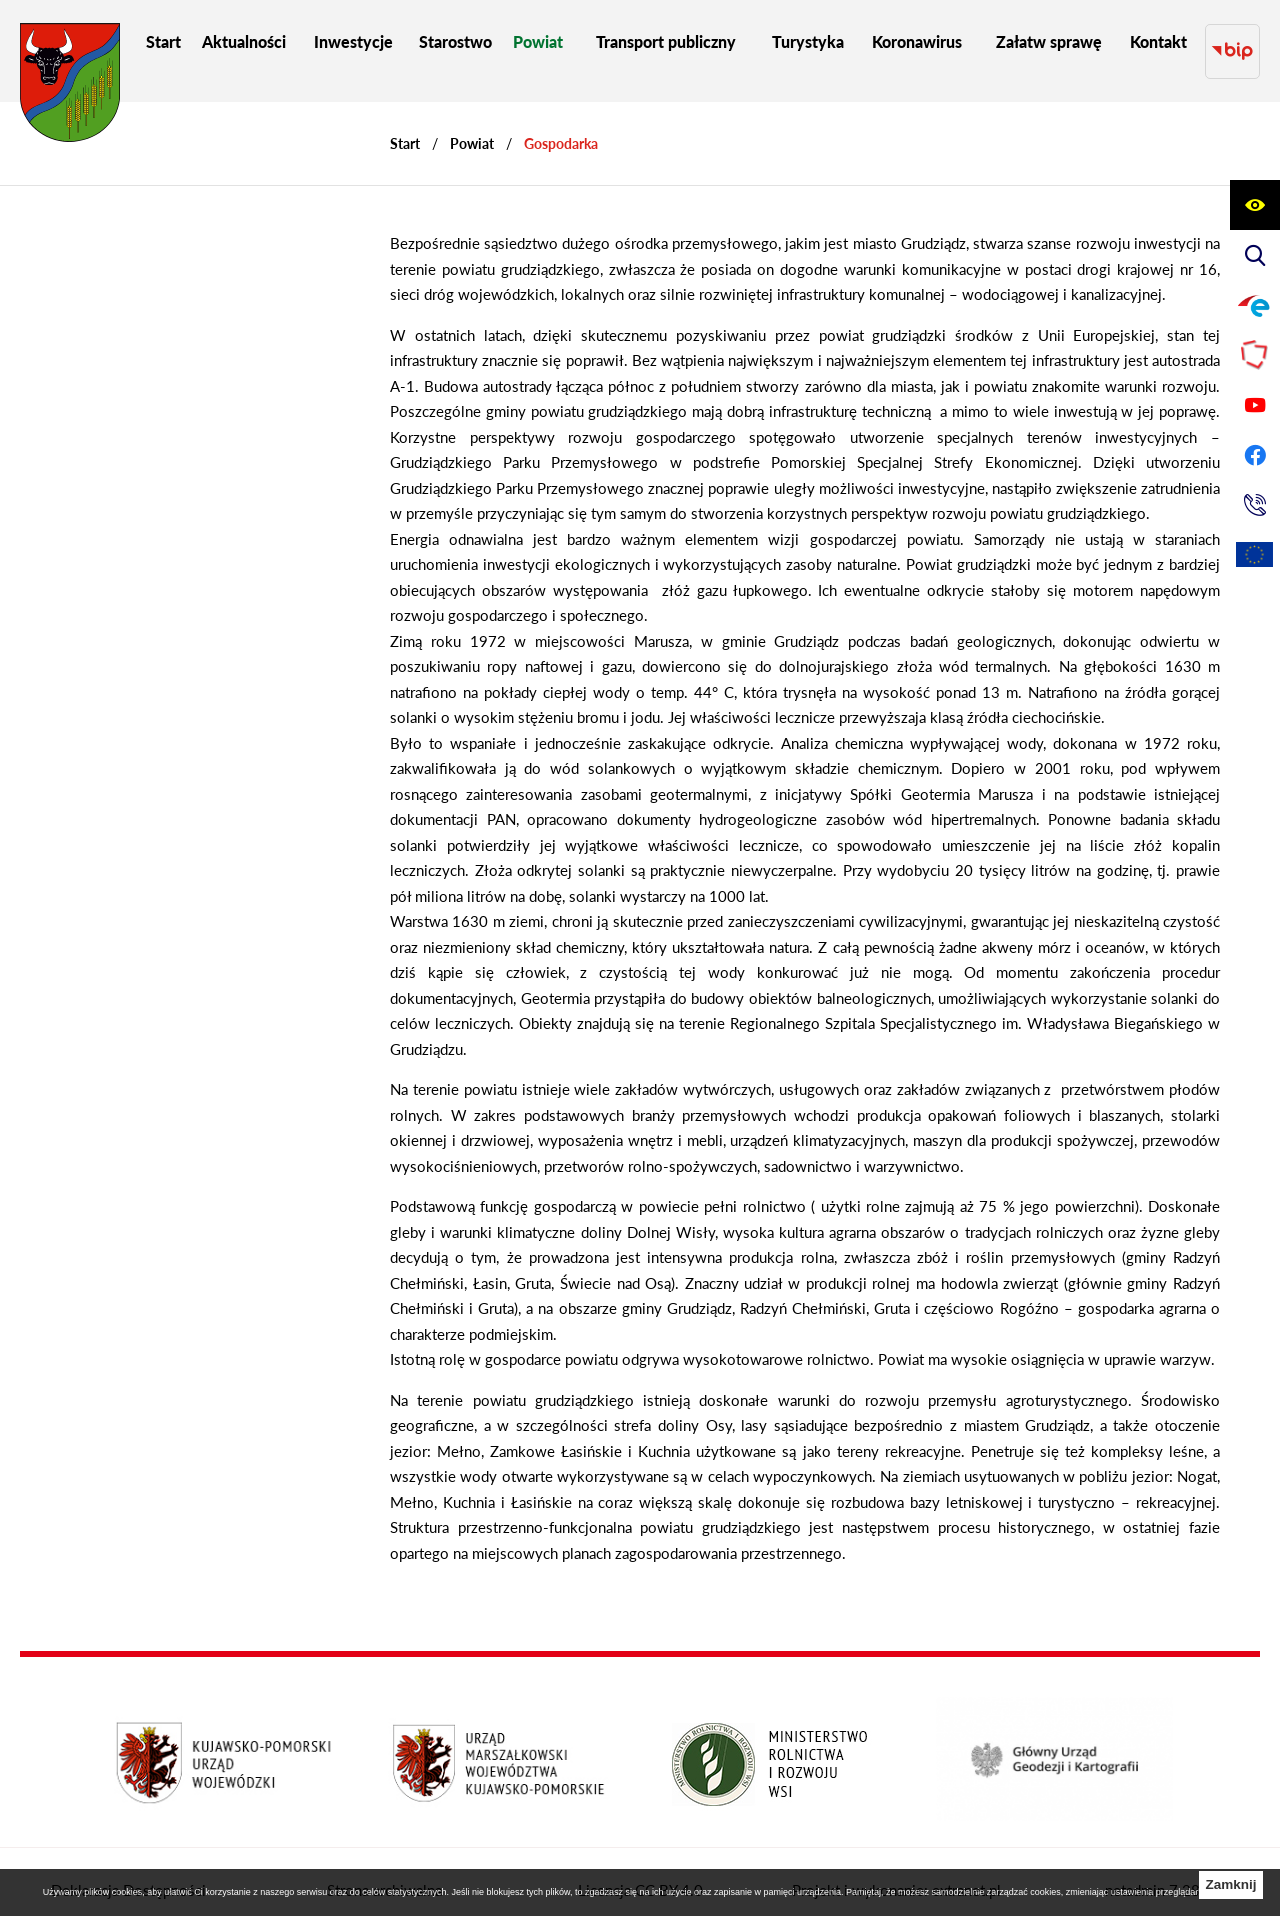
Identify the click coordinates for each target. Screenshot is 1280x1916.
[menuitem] (163, 41)
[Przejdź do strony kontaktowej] (1255, 505)
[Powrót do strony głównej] (405, 124)
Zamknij (1230, 1884)
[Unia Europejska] (1255, 555)
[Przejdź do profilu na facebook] (1255, 455)
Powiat (472, 124)
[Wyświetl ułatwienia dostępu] (1255, 205)
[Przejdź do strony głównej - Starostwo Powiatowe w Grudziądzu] (70, 87)
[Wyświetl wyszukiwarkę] (1255, 255)
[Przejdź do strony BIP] (1232, 41)
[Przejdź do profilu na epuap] (1255, 305)
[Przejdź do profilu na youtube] (1255, 405)
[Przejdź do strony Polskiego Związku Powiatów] (1255, 355)
